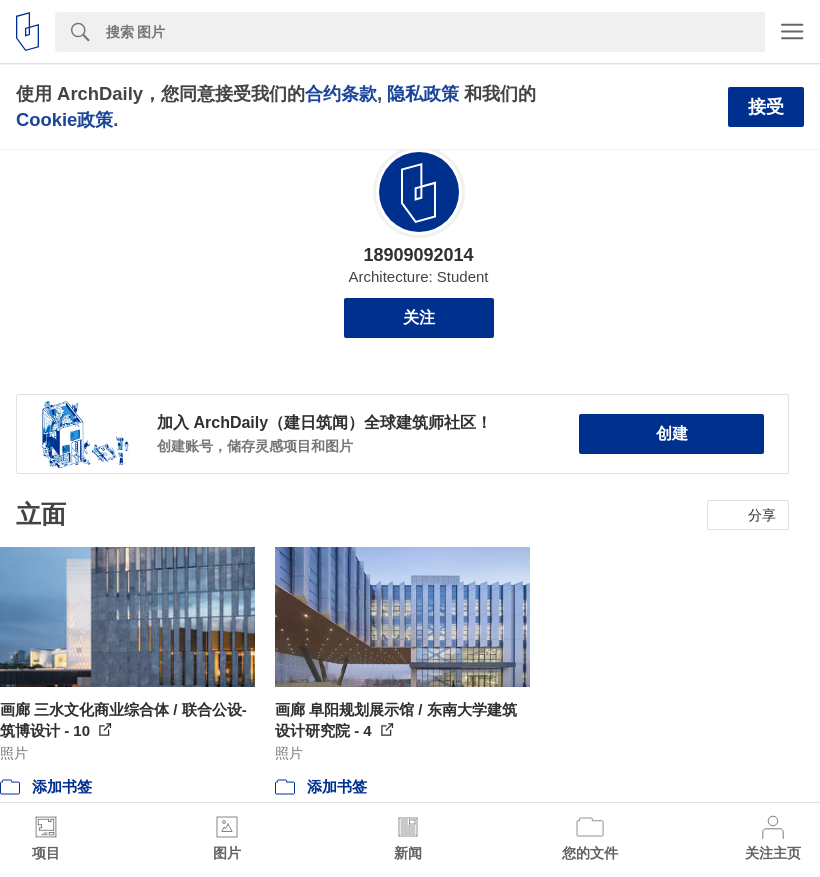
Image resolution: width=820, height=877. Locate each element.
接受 (766, 107)
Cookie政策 (64, 119)
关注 (419, 317)
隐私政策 (423, 93)
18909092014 (418, 255)
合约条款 (341, 93)
